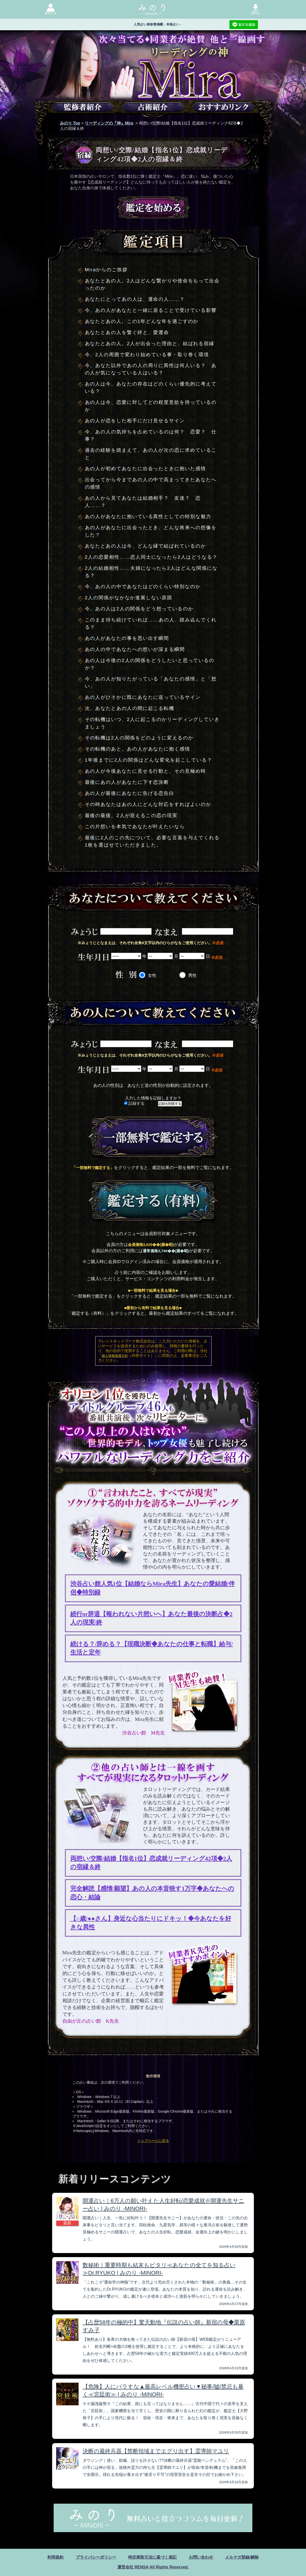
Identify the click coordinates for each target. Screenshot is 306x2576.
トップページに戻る (153, 2141)
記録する (134, 1103)
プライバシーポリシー (96, 2557)
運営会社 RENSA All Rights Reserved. (153, 2567)
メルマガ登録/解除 (241, 2557)
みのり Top (70, 123)
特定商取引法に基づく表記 (152, 2557)
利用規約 (55, 2557)
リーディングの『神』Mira (109, 123)
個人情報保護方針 (115, 1356)
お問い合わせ (201, 2557)
